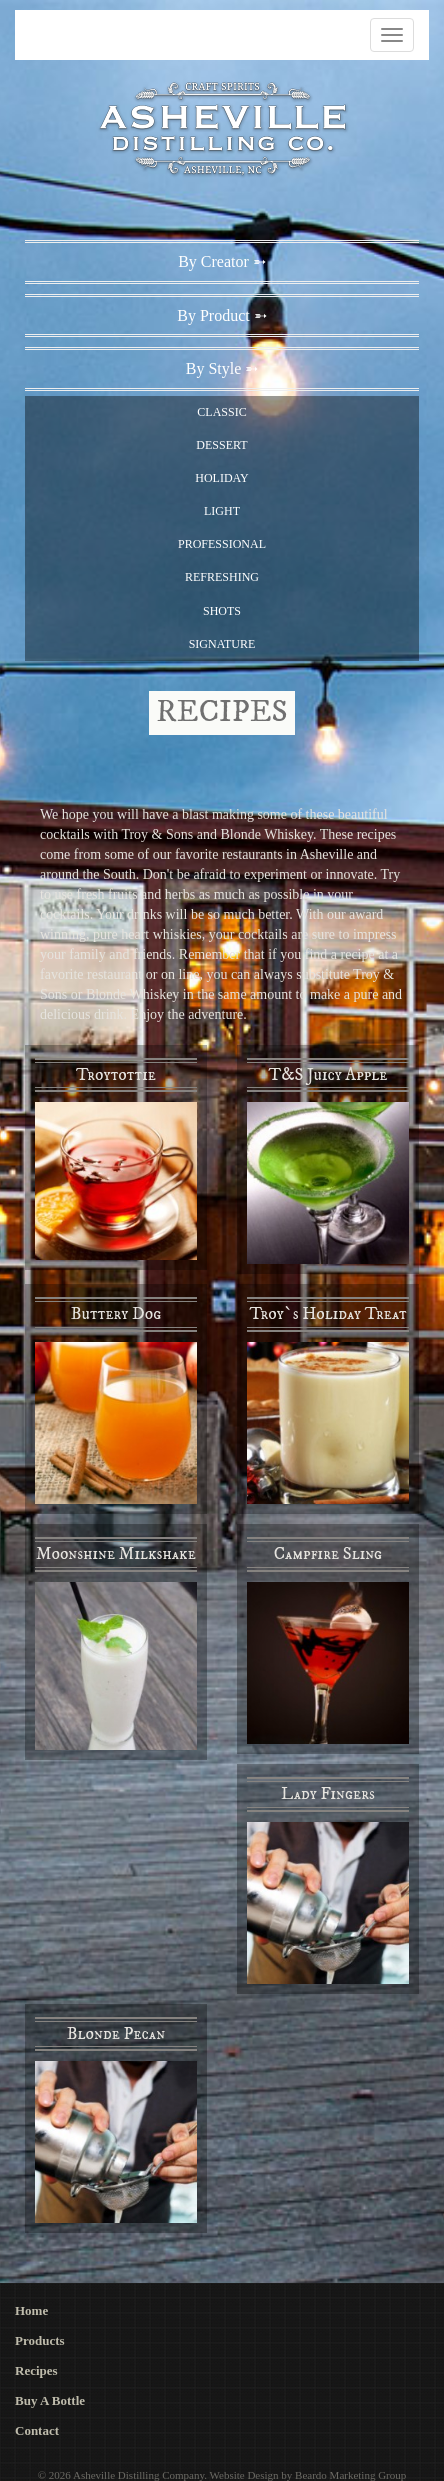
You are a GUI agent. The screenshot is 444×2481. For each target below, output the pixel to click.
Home (31, 2310)
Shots (222, 611)
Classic (221, 412)
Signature (222, 644)
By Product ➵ (221, 315)
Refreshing (222, 577)
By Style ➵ (222, 368)
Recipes (36, 2370)
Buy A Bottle (50, 2400)
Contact (37, 2430)
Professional (222, 544)
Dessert (221, 445)
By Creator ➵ (222, 261)
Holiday (222, 478)
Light (222, 511)
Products (40, 2340)
